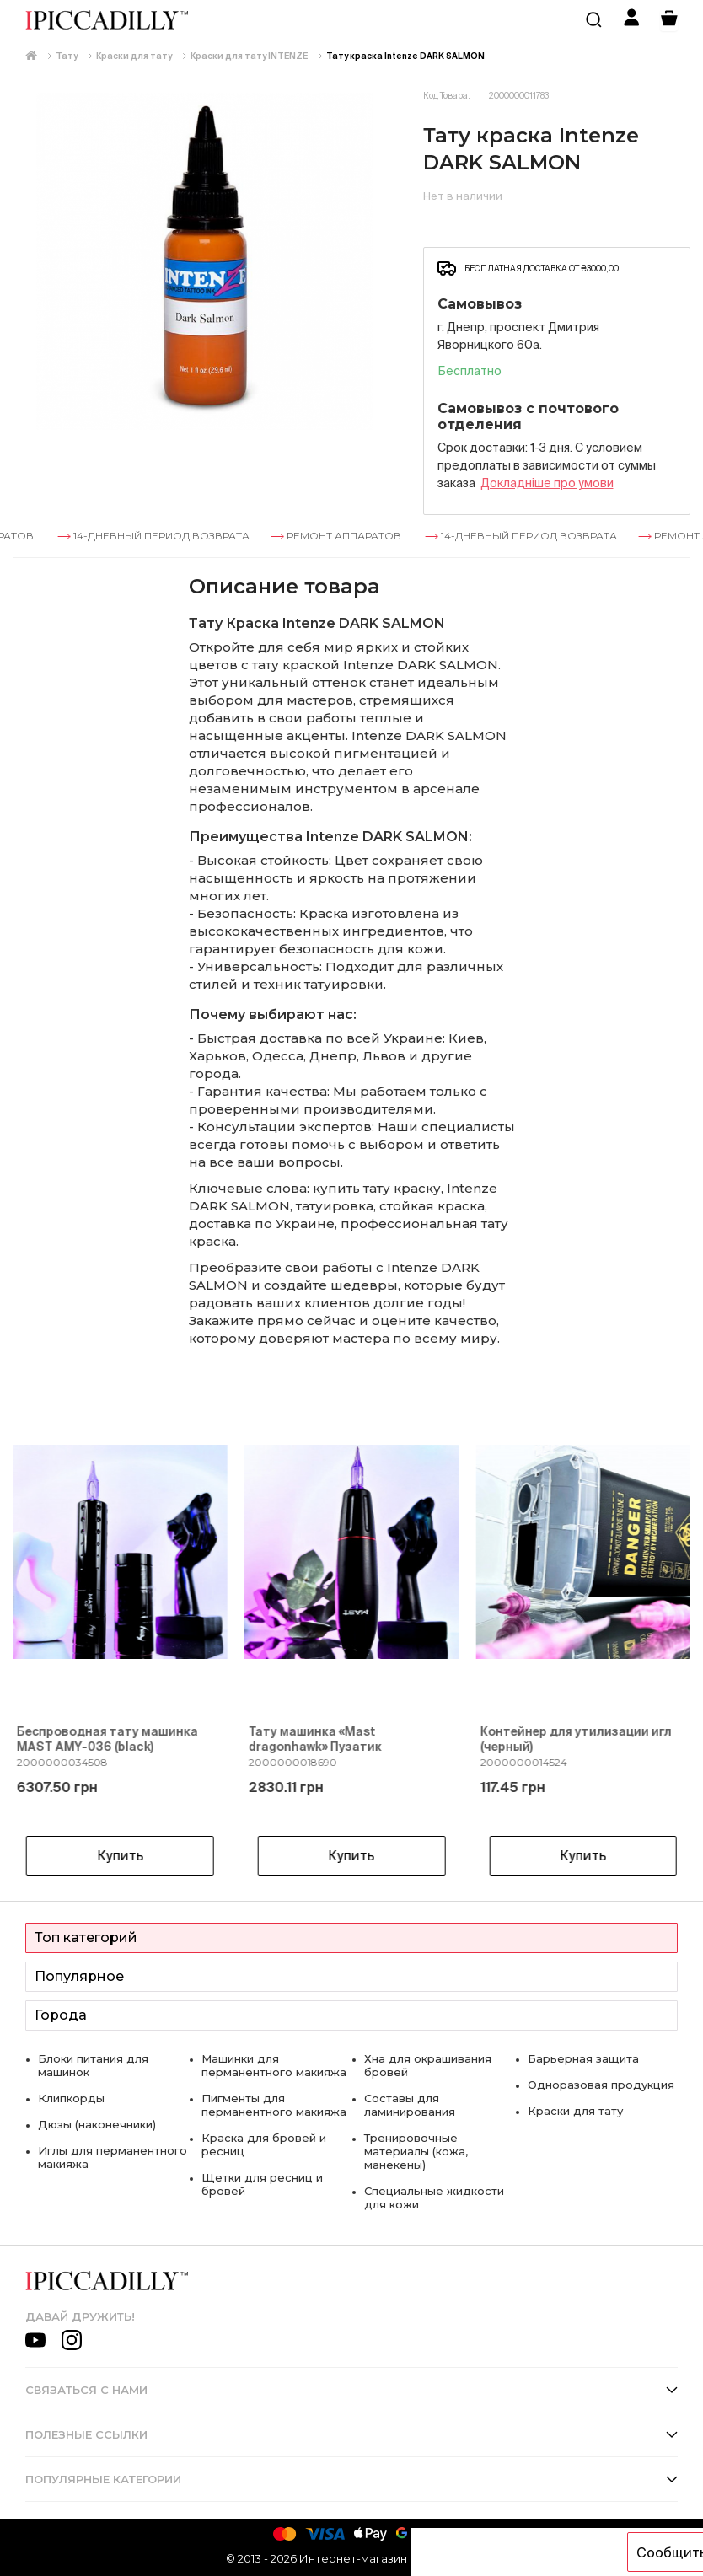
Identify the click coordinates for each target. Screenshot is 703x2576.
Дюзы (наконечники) (97, 2124)
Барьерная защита (583, 2058)
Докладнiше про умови (547, 483)
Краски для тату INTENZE (249, 56)
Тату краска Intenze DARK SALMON (405, 56)
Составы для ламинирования (409, 2104)
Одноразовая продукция (601, 2084)
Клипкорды (71, 2098)
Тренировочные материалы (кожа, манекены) (416, 2151)
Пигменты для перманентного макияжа (273, 2104)
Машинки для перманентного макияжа (273, 2065)
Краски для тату (134, 56)
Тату (67, 56)
